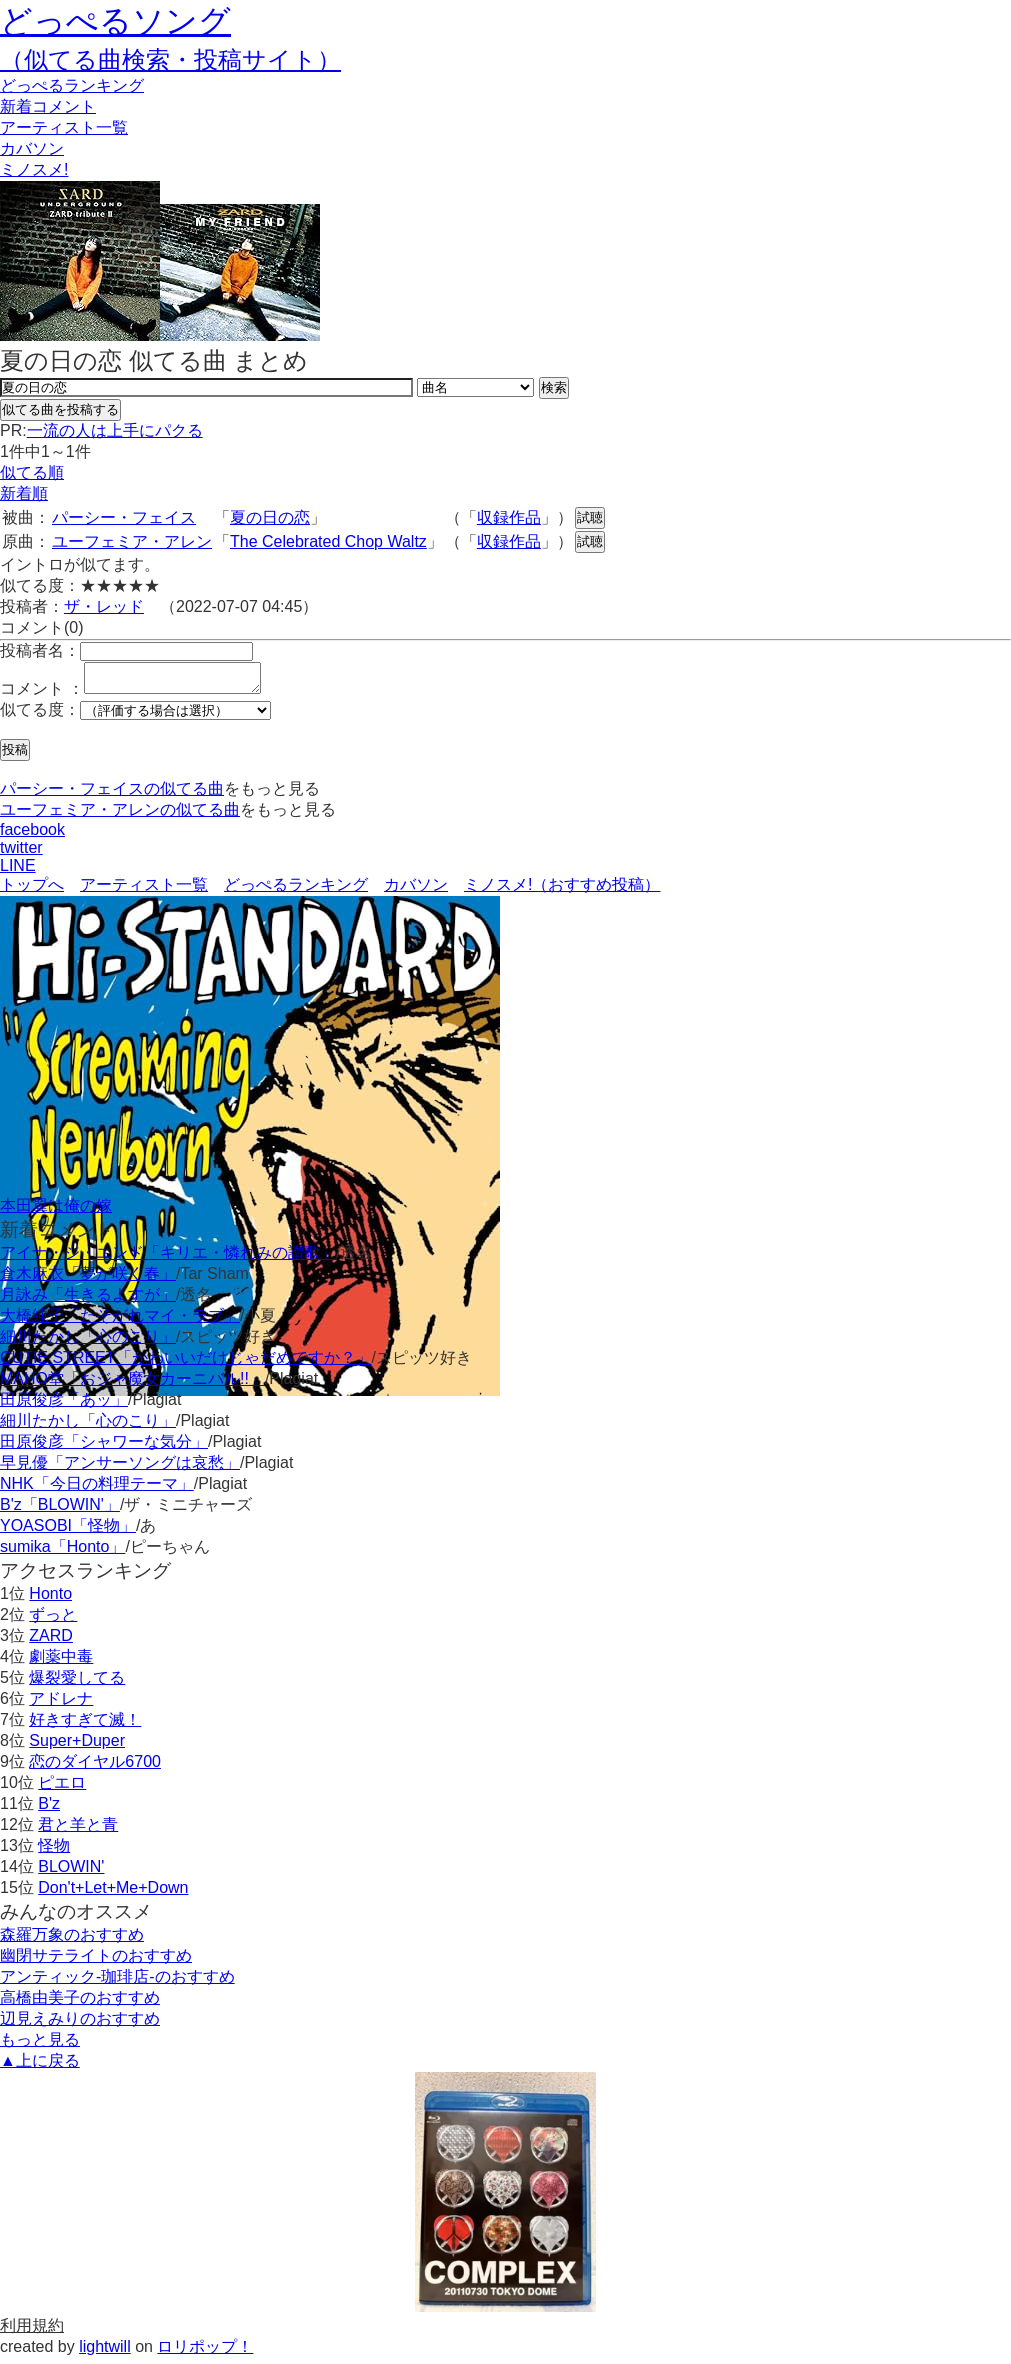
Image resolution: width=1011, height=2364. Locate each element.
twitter (21, 853)
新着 (48, 106)
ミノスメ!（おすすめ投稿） (562, 890)
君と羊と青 (78, 1830)
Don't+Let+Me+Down (113, 1893)
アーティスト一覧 (144, 890)
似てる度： (40, 715)
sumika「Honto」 (62, 1552)
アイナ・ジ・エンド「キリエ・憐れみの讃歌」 (168, 1258)
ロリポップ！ (205, 2352)
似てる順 (32, 472)
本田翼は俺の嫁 (56, 1211)
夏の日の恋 (270, 517)
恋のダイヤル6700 (95, 1767)
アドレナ (61, 1704)
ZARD (51, 1641)
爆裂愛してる (77, 1683)
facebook (32, 835)
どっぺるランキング (296, 890)
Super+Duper (77, 1746)
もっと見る (40, 2045)
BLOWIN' (71, 1872)
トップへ (32, 890)
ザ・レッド (104, 606)
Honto (50, 1599)
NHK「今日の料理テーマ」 (97, 1489)
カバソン (32, 148)
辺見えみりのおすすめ (80, 2024)
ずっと (53, 1620)
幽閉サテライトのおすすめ (96, 1961)
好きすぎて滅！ (85, 1725)
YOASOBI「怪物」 (68, 1531)
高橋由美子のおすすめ (80, 2003)
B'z (49, 1809)
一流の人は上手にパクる (115, 430)
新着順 (24, 493)
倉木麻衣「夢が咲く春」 (88, 1279)
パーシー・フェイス (124, 517)
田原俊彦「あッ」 (64, 1405)
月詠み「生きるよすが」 (88, 1300)
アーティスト (64, 127)
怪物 (54, 1851)
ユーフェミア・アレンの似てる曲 (120, 815)
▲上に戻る (40, 2066)
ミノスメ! (34, 169)
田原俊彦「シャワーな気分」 (104, 1447)
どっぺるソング (115, 21)
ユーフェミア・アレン (132, 541)
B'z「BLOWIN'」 (60, 1510)
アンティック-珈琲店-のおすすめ (117, 1982)
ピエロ (62, 1788)
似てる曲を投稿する (60, 409)
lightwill (105, 2352)
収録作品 (509, 517)
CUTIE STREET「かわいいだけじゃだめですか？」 (186, 1363)
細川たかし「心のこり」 (88, 1342)
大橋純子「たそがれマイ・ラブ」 (120, 1321)
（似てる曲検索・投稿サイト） (170, 59)
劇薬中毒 (61, 1662)
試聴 (590, 517)
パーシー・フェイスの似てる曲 (112, 794)
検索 (554, 387)
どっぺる (72, 85)
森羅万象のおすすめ (72, 1940)
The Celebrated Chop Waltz (328, 541)
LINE (18, 871)
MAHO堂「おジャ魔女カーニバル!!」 (132, 1384)
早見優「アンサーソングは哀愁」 (120, 1468)
